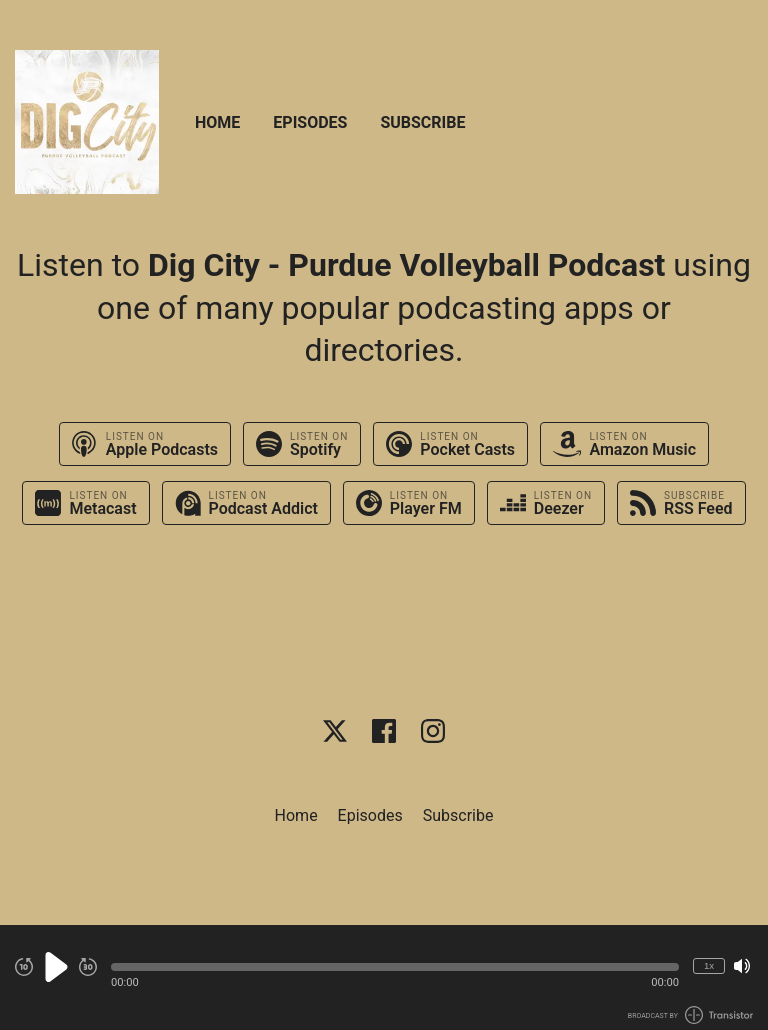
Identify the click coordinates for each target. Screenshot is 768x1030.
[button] (395, 967)
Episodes (310, 122)
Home (217, 122)
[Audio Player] (384, 977)
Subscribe (422, 122)
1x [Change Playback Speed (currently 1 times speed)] (709, 965)
